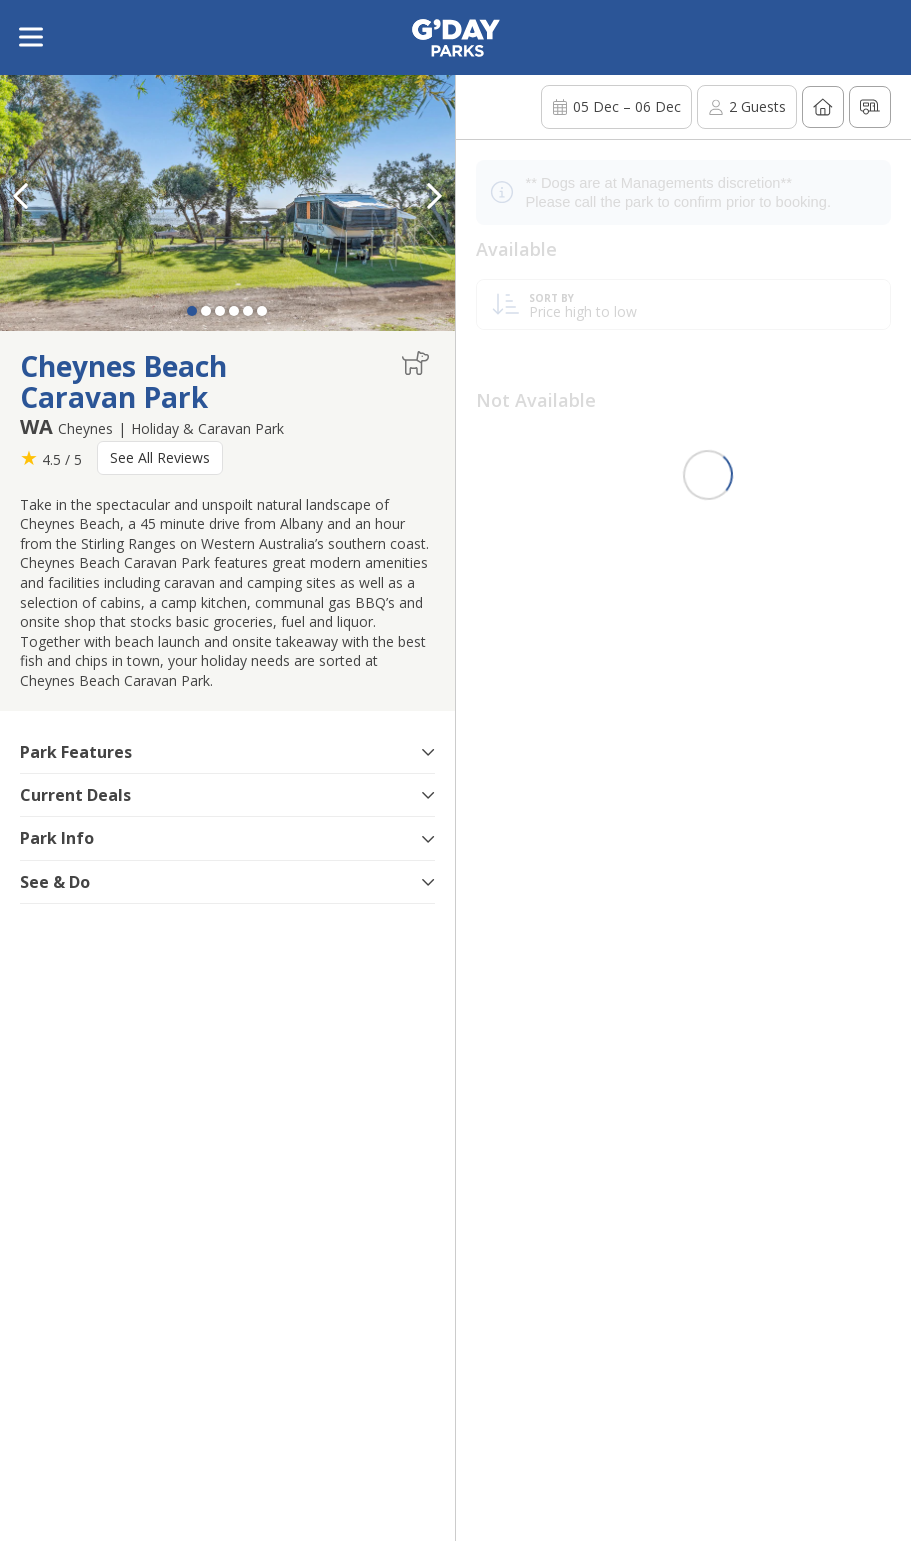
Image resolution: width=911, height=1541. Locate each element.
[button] (435, 196)
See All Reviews (160, 457)
